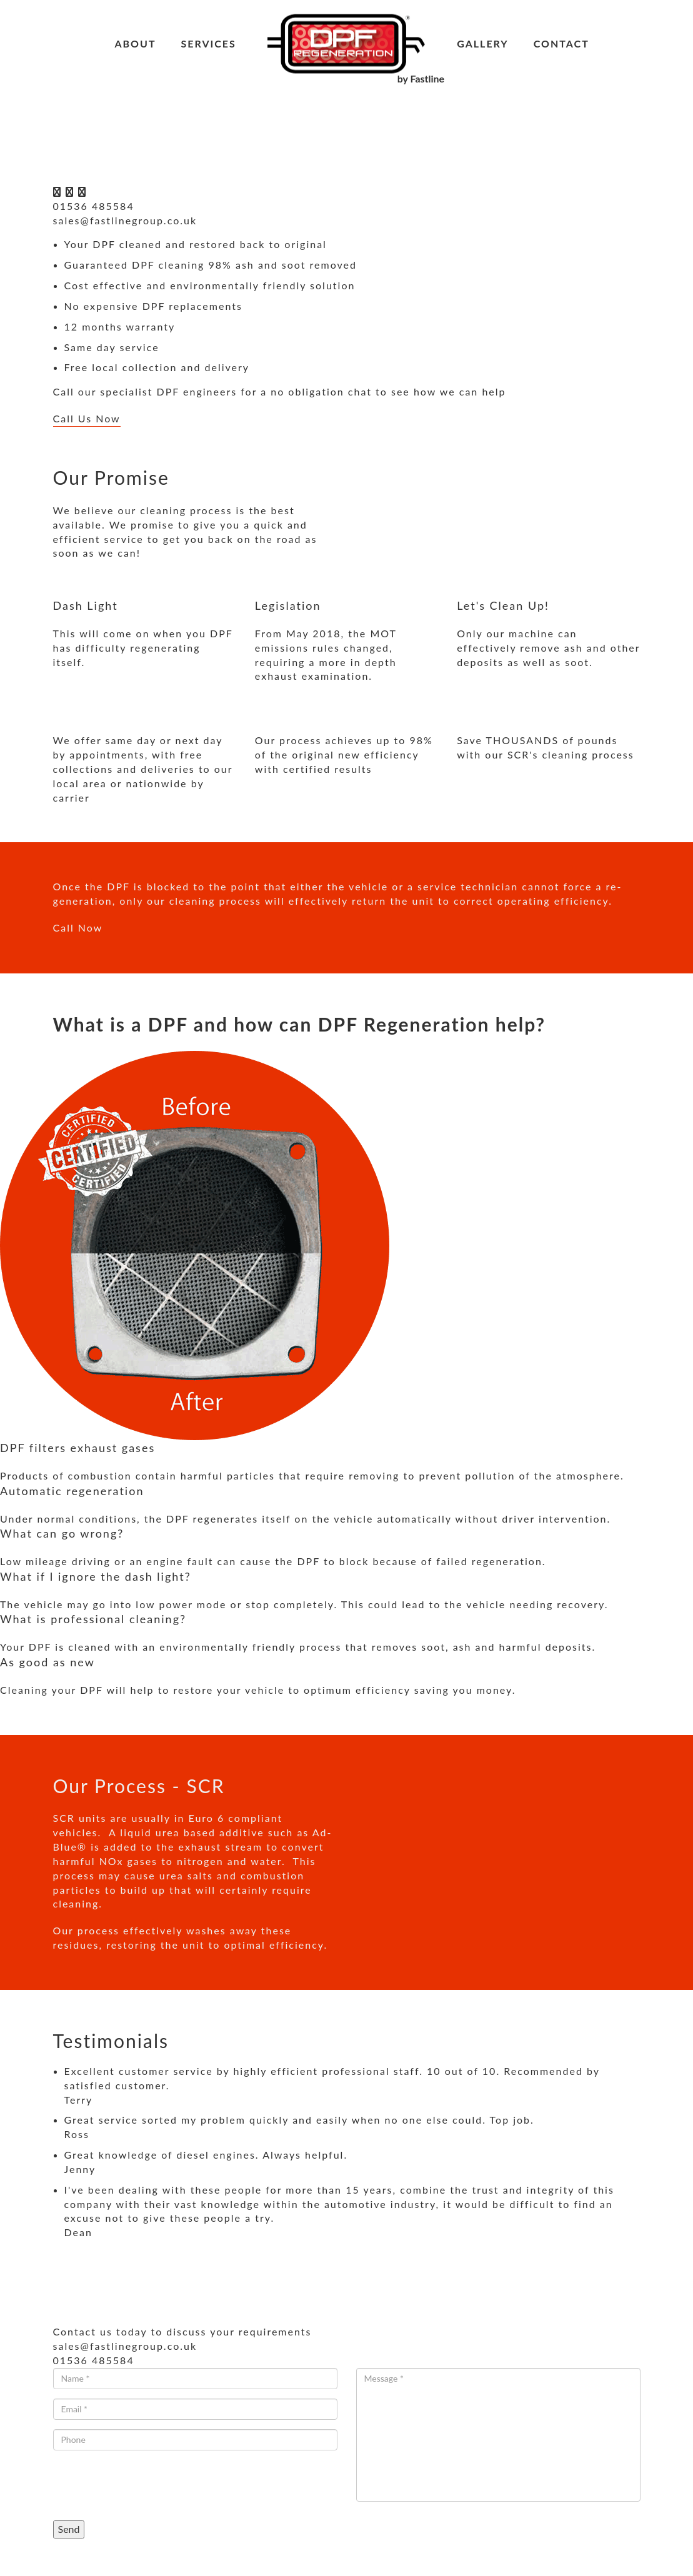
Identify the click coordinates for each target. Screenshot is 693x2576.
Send (69, 2529)
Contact (561, 43)
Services (208, 43)
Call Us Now (87, 418)
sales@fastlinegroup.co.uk (125, 220)
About (135, 43)
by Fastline (420, 78)
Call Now (78, 927)
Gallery (483, 43)
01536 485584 (93, 206)
